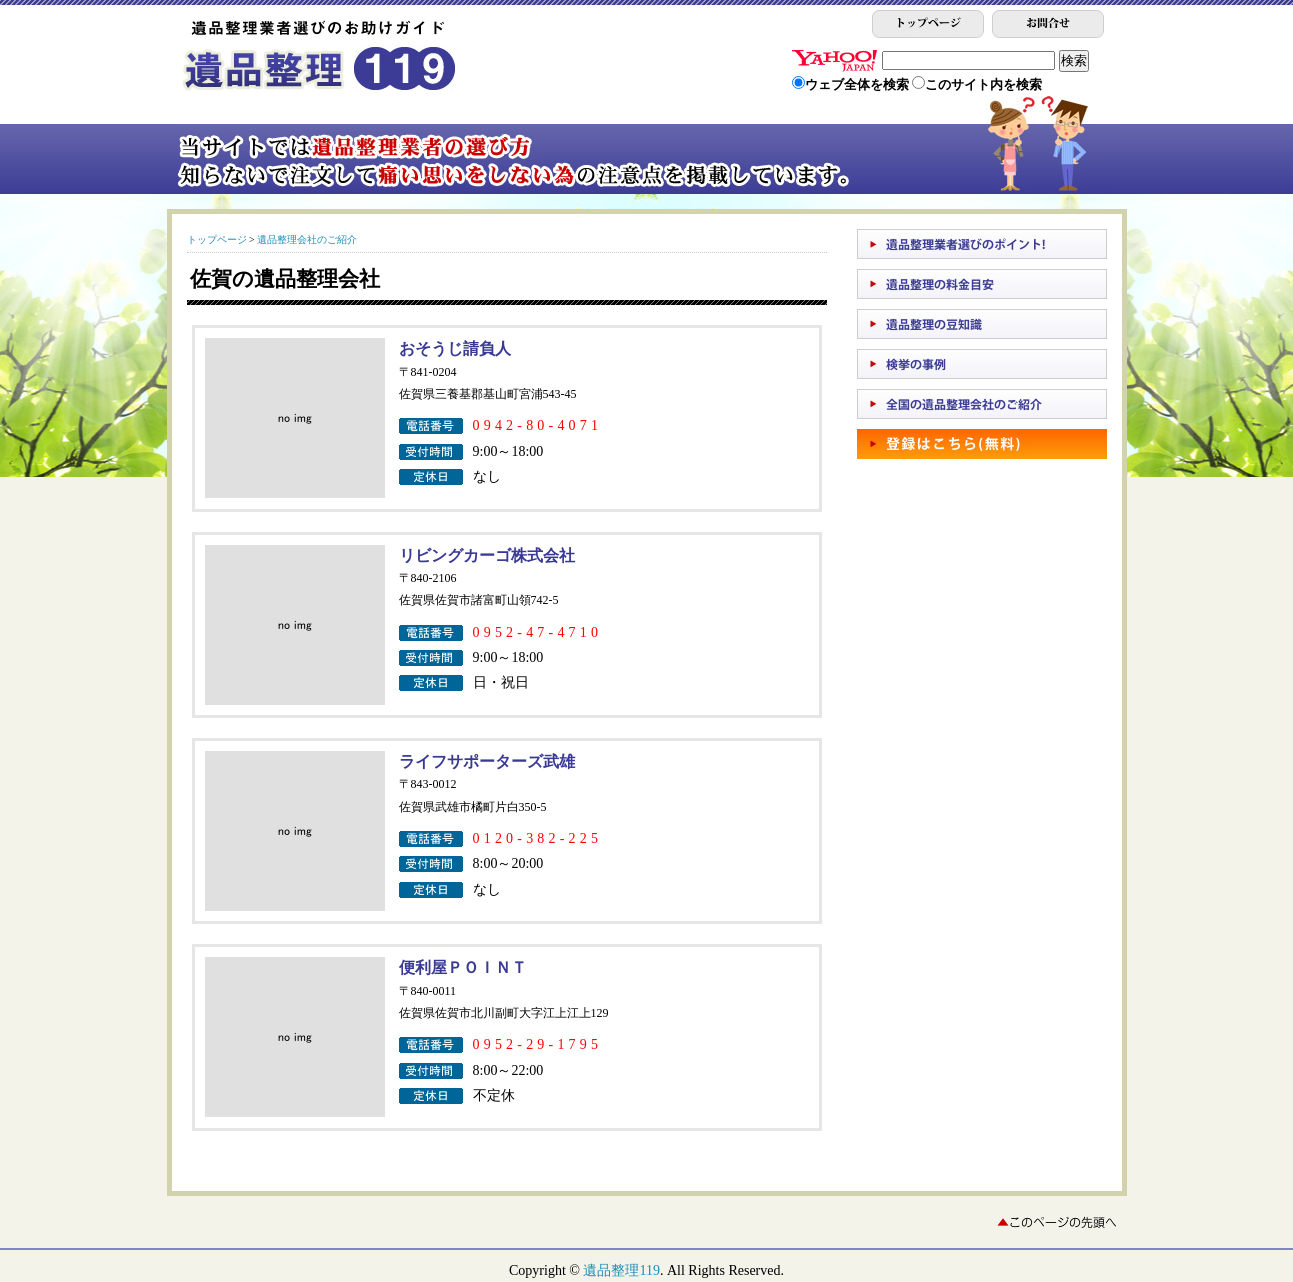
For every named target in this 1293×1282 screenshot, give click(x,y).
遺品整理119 (621, 1270)
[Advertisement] (947, 524)
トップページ (217, 239)
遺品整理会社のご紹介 (307, 239)
